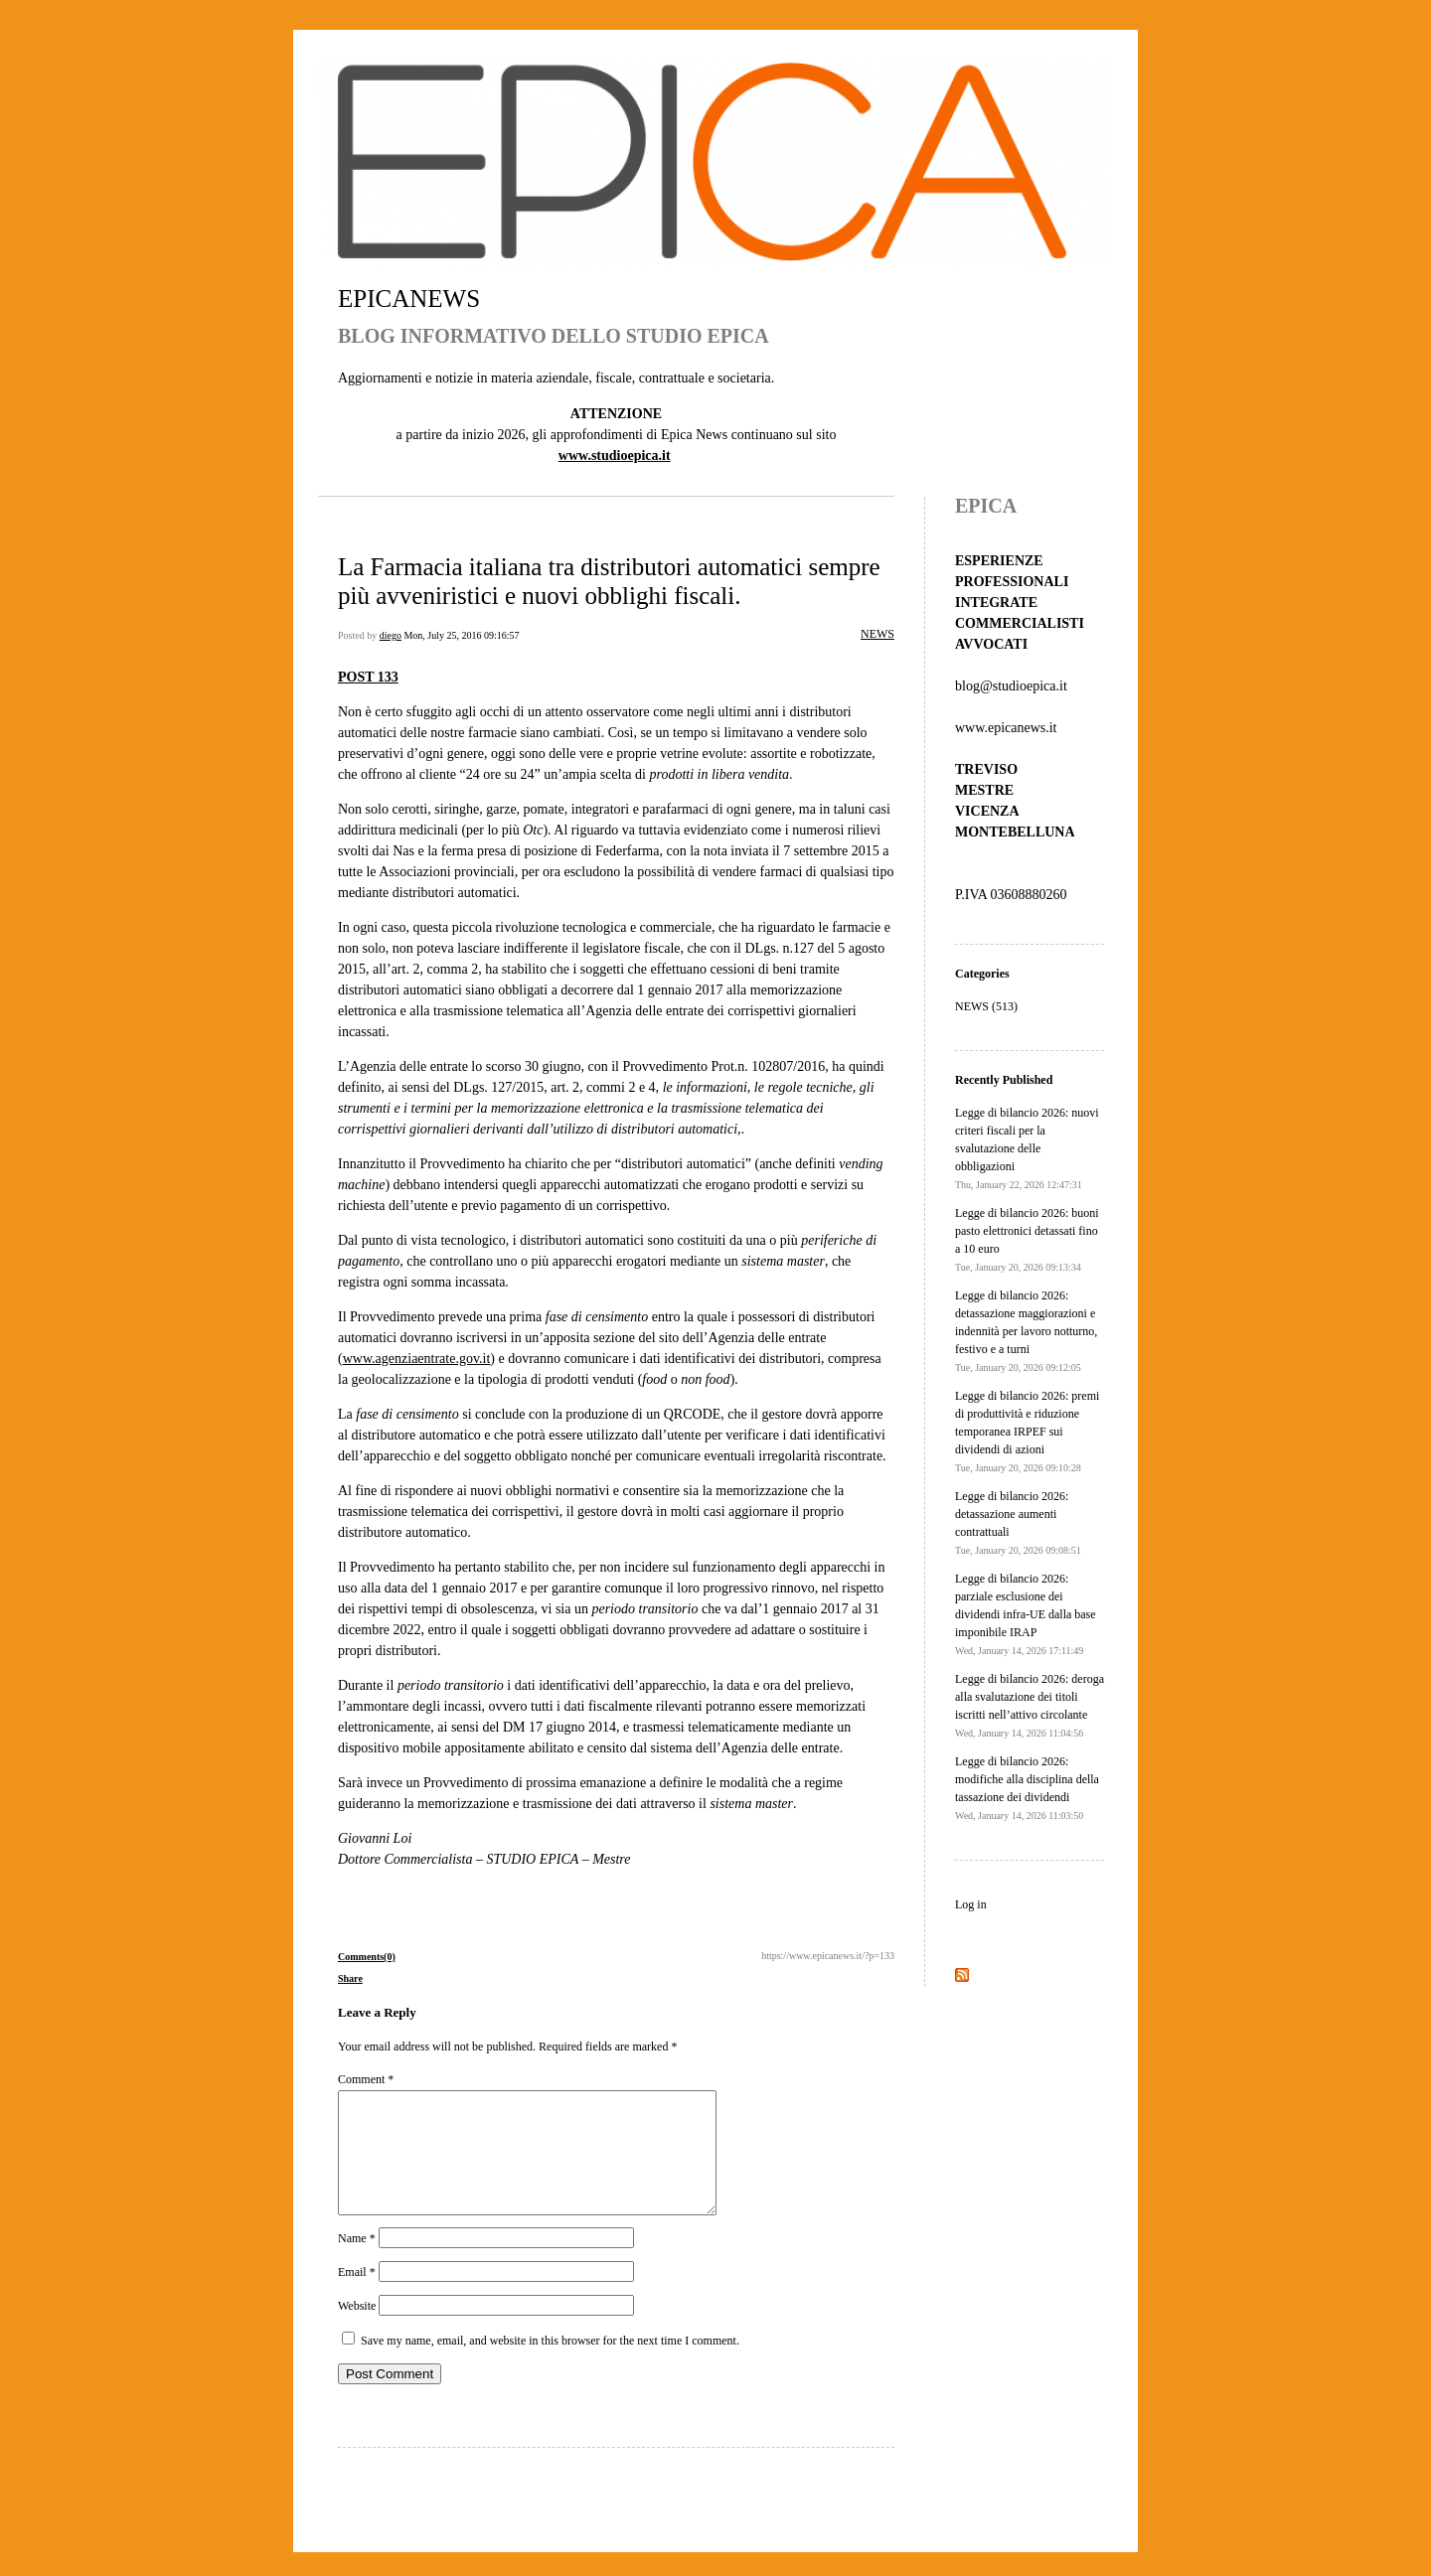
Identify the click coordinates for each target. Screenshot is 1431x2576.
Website (357, 2330)
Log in (971, 1904)
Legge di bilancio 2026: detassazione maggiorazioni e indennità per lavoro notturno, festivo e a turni (1026, 1330)
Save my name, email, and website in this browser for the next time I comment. (550, 2364)
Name (357, 2262)
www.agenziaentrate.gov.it (417, 1358)
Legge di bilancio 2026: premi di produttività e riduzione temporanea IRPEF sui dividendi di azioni (1027, 1431)
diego (390, 635)
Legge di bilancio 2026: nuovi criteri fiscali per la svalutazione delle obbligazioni (1027, 1148)
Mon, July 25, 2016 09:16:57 (461, 635)
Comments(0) (367, 1956)
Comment (366, 2079)
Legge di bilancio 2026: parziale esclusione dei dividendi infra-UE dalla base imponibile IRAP (1025, 1614)
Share (350, 1978)
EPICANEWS (409, 298)
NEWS (877, 634)
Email (357, 2296)
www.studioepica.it (614, 455)
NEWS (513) (986, 1006)
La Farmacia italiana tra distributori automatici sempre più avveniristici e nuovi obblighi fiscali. (609, 580)
